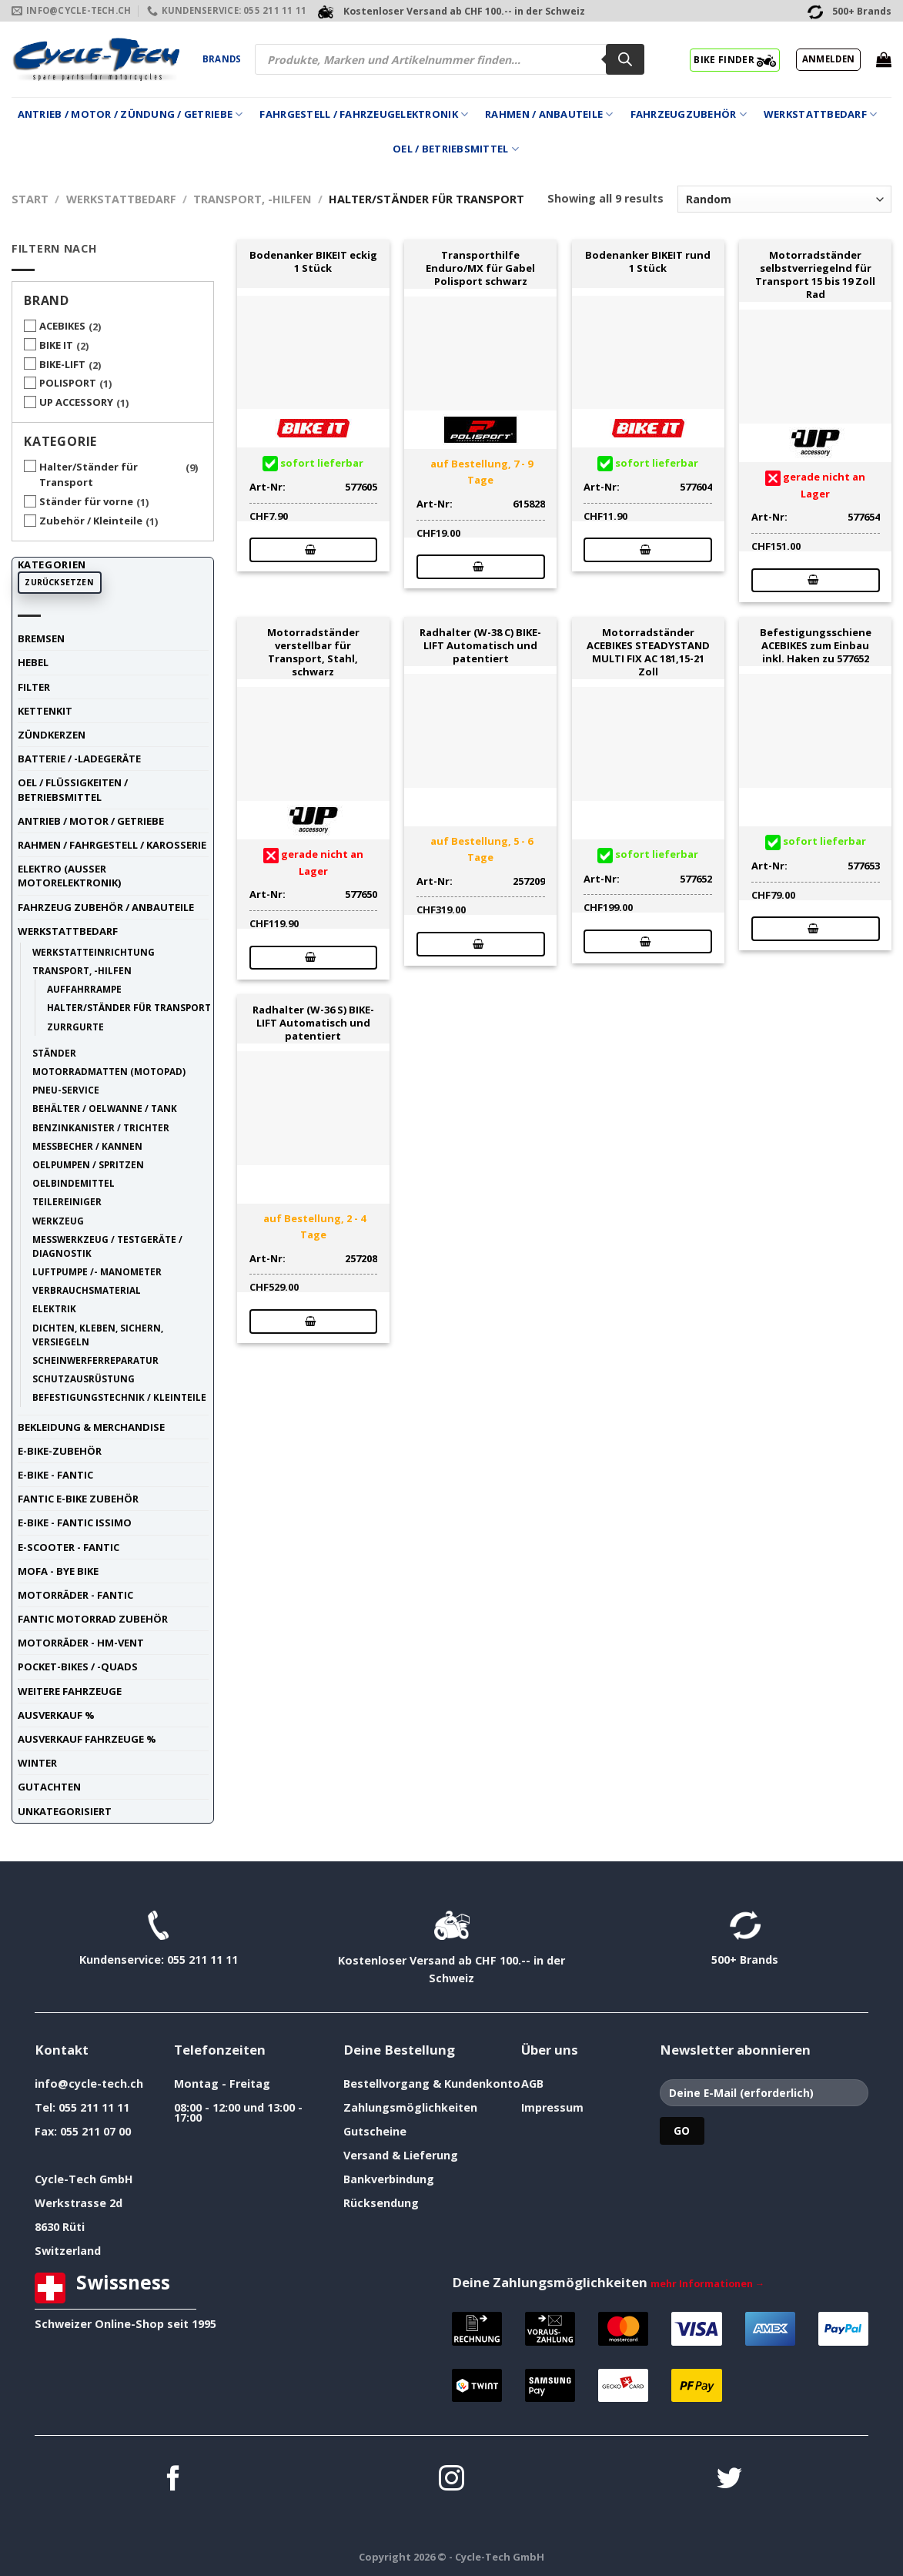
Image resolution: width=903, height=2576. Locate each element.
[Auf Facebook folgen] (173, 2480)
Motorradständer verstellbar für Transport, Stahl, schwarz (313, 652)
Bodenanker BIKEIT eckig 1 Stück (313, 262)
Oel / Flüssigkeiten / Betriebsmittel (73, 789)
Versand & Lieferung (400, 2155)
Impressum (552, 2107)
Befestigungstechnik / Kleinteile (119, 1397)
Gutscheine (374, 2131)
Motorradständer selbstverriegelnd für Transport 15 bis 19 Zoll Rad (815, 274)
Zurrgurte (75, 1026)
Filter (34, 687)
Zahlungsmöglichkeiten (410, 2107)
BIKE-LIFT (62, 364)
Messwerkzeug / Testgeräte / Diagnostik (107, 1246)
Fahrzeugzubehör (688, 114)
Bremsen (41, 638)
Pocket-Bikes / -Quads (78, 1666)
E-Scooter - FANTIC (68, 1547)
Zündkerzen (51, 735)
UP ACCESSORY (76, 402)
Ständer (54, 1053)
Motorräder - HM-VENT (81, 1643)
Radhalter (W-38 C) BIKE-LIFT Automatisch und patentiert (480, 645)
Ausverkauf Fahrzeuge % (87, 1739)
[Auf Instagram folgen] (451, 2480)
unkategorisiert (65, 1811)
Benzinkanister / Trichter (100, 1127)
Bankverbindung (388, 2179)
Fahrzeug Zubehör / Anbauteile (106, 907)
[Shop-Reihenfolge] (784, 199)
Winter (37, 1763)
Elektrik (54, 1308)
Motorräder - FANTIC (75, 1595)
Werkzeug (58, 1220)
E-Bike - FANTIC (55, 1475)
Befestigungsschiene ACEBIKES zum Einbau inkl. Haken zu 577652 (815, 645)
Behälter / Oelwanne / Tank (104, 1108)
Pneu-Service (65, 1090)
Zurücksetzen (59, 582)
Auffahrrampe (84, 989)
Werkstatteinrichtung (93, 952)
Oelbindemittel (73, 1183)
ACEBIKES (62, 326)
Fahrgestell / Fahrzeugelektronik (363, 114)
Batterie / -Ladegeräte (79, 758)
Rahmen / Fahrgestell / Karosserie (112, 845)
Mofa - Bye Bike (58, 1571)
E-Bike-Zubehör (60, 1451)
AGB (532, 2083)
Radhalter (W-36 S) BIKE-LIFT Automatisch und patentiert (313, 1022)
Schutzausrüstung (83, 1378)
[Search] (625, 59)
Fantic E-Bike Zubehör (78, 1499)
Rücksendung (381, 2203)
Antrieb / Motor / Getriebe (91, 821)
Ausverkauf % (56, 1715)
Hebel (33, 662)
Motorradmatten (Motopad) (109, 1071)
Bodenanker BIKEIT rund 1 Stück (648, 262)
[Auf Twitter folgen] (729, 2480)
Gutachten (49, 1787)
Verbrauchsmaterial (86, 1290)
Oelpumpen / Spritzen (88, 1164)
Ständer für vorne (86, 501)
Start (30, 199)
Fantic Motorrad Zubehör (93, 1619)
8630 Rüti (60, 2226)
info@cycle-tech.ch (89, 2083)
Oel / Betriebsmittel (456, 149)
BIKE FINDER (735, 59)
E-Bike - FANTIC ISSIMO (75, 1522)
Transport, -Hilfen (252, 199)
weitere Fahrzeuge (70, 1691)
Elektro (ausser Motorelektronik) (69, 875)
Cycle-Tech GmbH (84, 2179)
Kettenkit (45, 711)
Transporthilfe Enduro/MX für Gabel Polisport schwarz (480, 268)
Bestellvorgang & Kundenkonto (431, 2083)
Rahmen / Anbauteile (549, 114)
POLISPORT (67, 383)
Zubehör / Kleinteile (90, 521)
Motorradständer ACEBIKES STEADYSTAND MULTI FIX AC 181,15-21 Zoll (648, 652)
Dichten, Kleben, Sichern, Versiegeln (97, 1334)
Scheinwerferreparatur (95, 1360)
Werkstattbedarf (820, 114)
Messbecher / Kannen (87, 1146)
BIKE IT (56, 345)
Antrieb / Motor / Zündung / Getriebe (130, 114)
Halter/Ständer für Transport (88, 475)
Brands (221, 59)
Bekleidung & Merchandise (91, 1427)
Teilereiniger (67, 1201)
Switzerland (68, 2250)
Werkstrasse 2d (78, 2203)
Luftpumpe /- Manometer (97, 1271)
